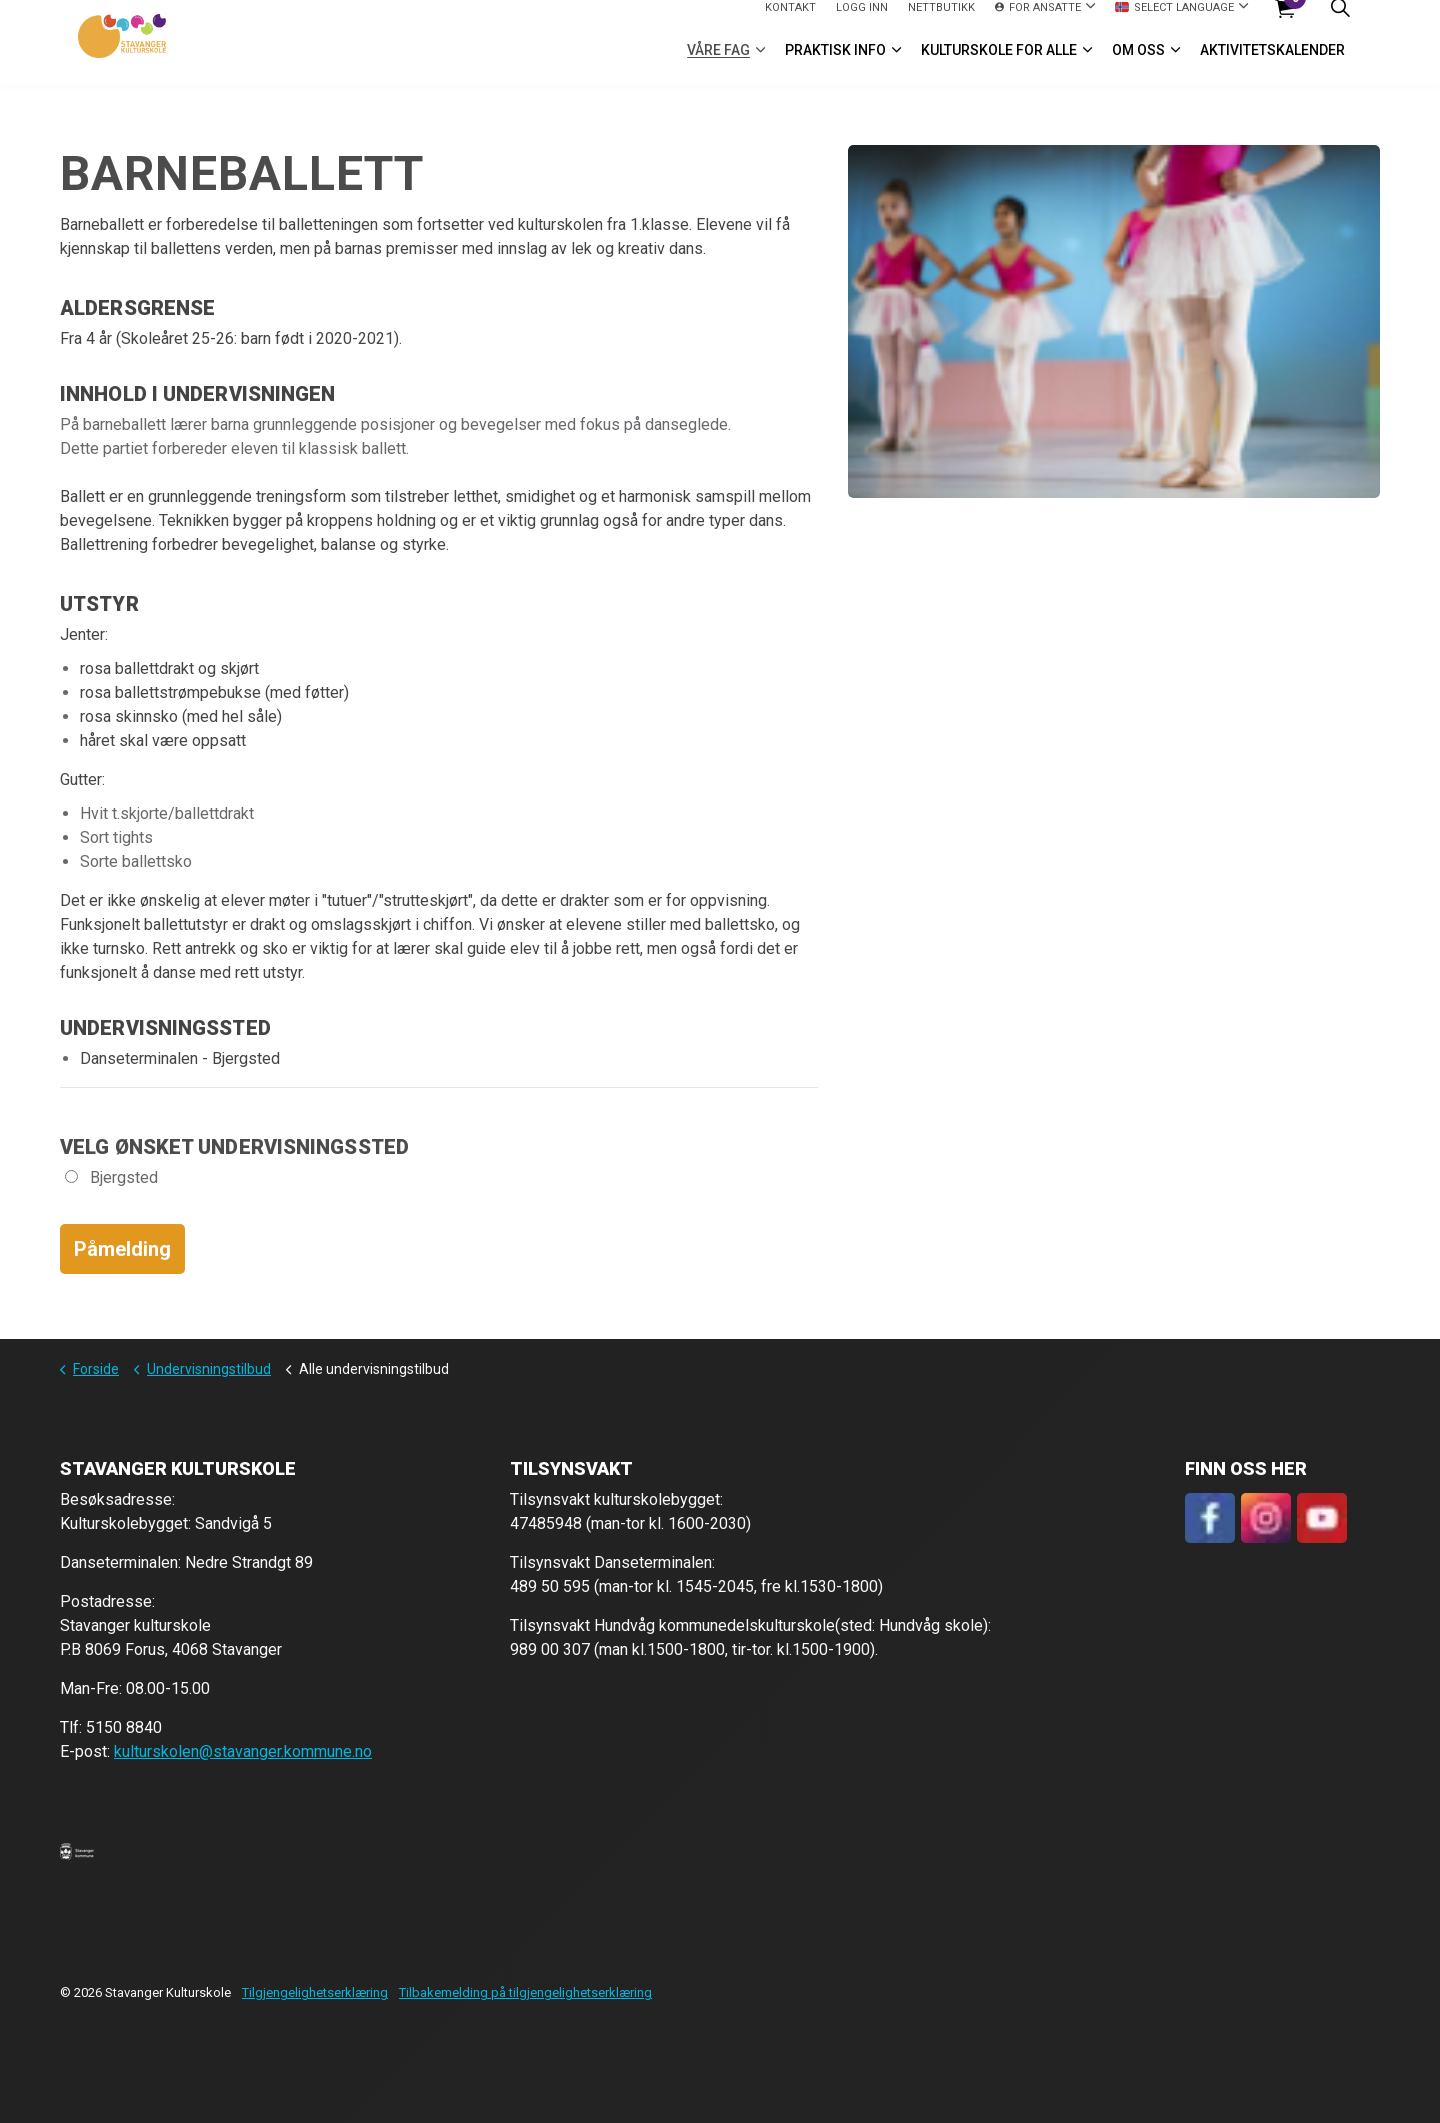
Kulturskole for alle (999, 64)
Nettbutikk (941, 20)
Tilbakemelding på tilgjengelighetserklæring (525, 1992)
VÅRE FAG (718, 64)
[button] (77, 1851)
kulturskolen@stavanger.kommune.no (243, 1751)
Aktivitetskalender (1272, 64)
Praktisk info (835, 64)
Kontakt (790, 20)
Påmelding (122, 1249)
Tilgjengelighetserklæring (315, 1992)
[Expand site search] (1340, 21)
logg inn (862, 20)
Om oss (1138, 64)
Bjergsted (111, 1177)
